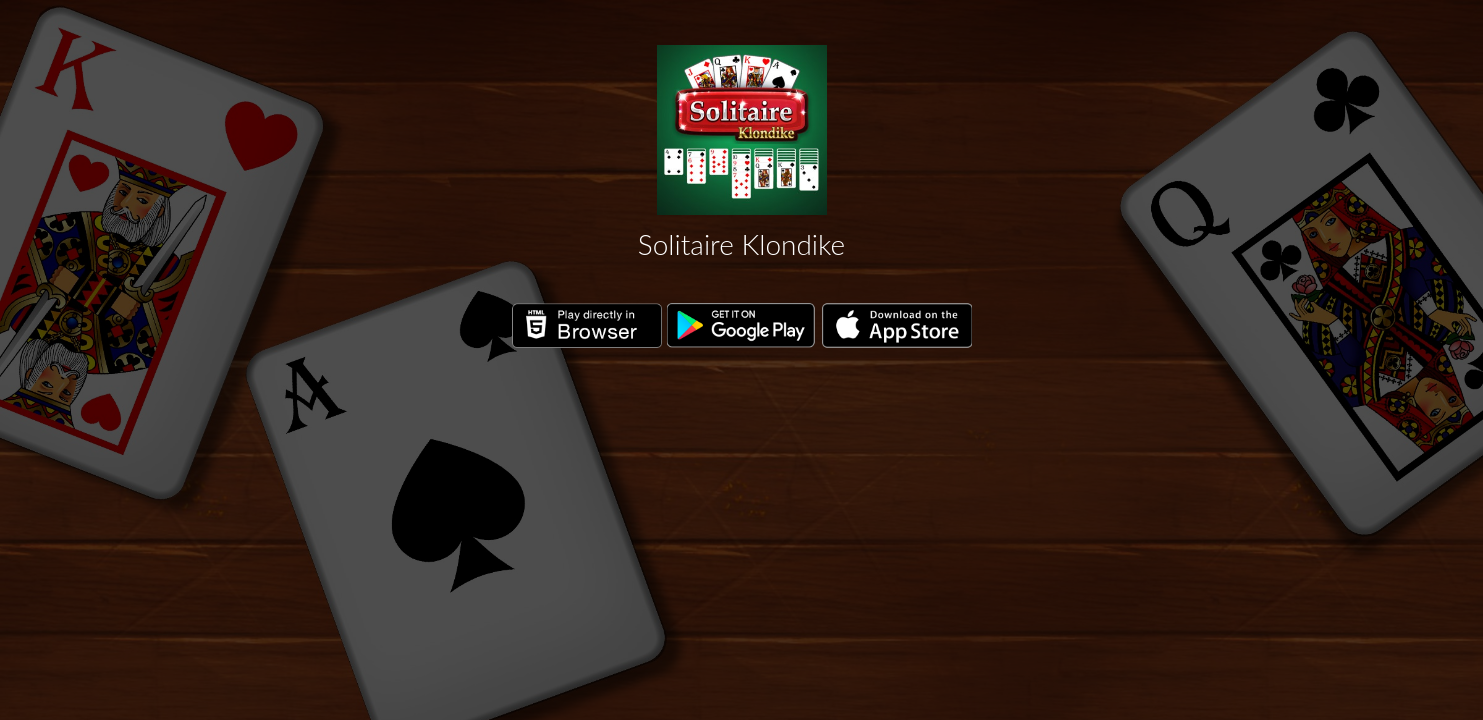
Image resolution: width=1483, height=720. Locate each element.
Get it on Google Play (742, 326)
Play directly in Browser (587, 326)
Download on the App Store (897, 326)
